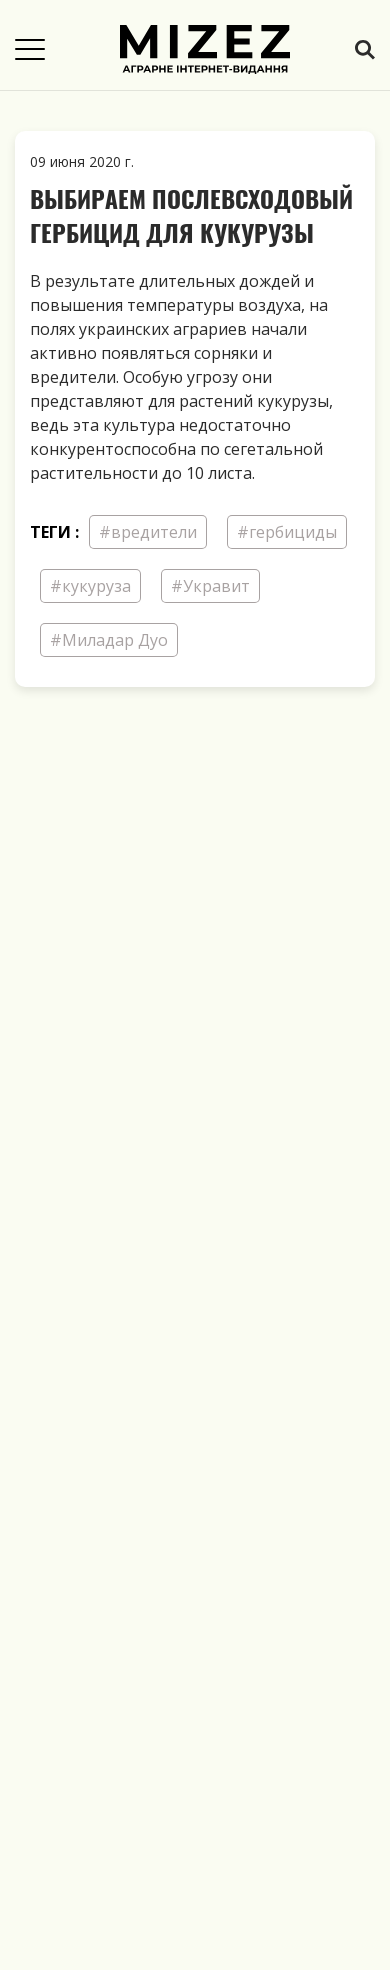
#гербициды (287, 532)
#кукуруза (90, 586)
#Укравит (210, 586)
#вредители (148, 532)
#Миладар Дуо (109, 640)
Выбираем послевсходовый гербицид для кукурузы (191, 215)
